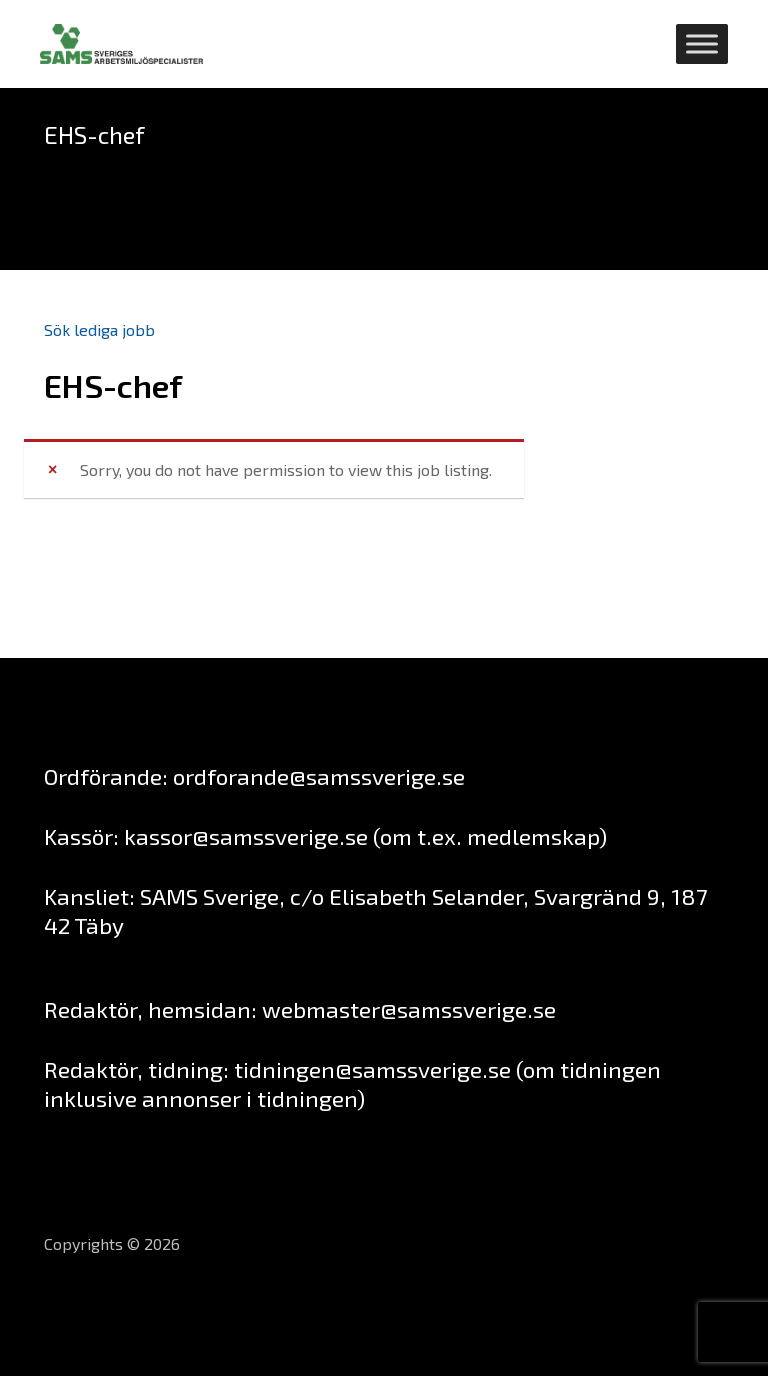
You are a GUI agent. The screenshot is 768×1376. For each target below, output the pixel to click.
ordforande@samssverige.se (319, 776)
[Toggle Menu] (702, 43)
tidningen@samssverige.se (372, 1069)
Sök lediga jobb (99, 329)
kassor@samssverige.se (246, 836)
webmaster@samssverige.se (409, 1009)
